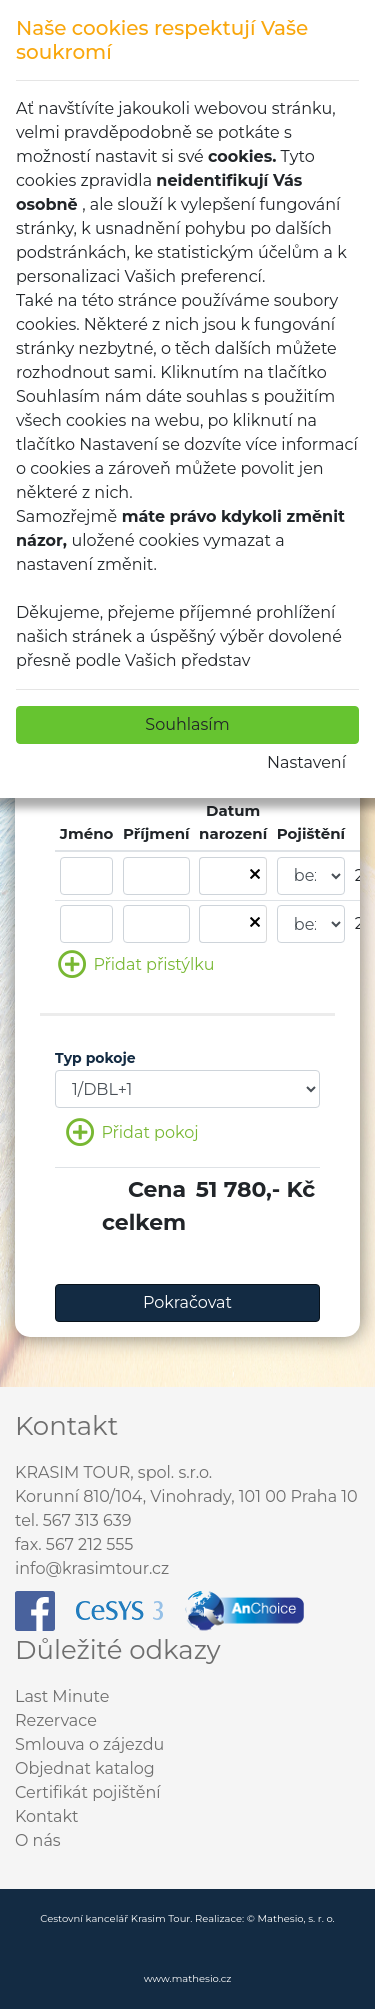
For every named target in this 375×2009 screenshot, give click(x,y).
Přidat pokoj (132, 1133)
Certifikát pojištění (88, 1792)
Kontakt (47, 1816)
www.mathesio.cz (188, 1978)
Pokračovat (187, 1302)
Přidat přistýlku (136, 965)
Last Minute (62, 1696)
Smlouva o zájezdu (89, 1744)
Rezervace (56, 1720)
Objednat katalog (85, 1768)
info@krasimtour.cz (92, 1568)
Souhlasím (187, 724)
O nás (38, 1840)
